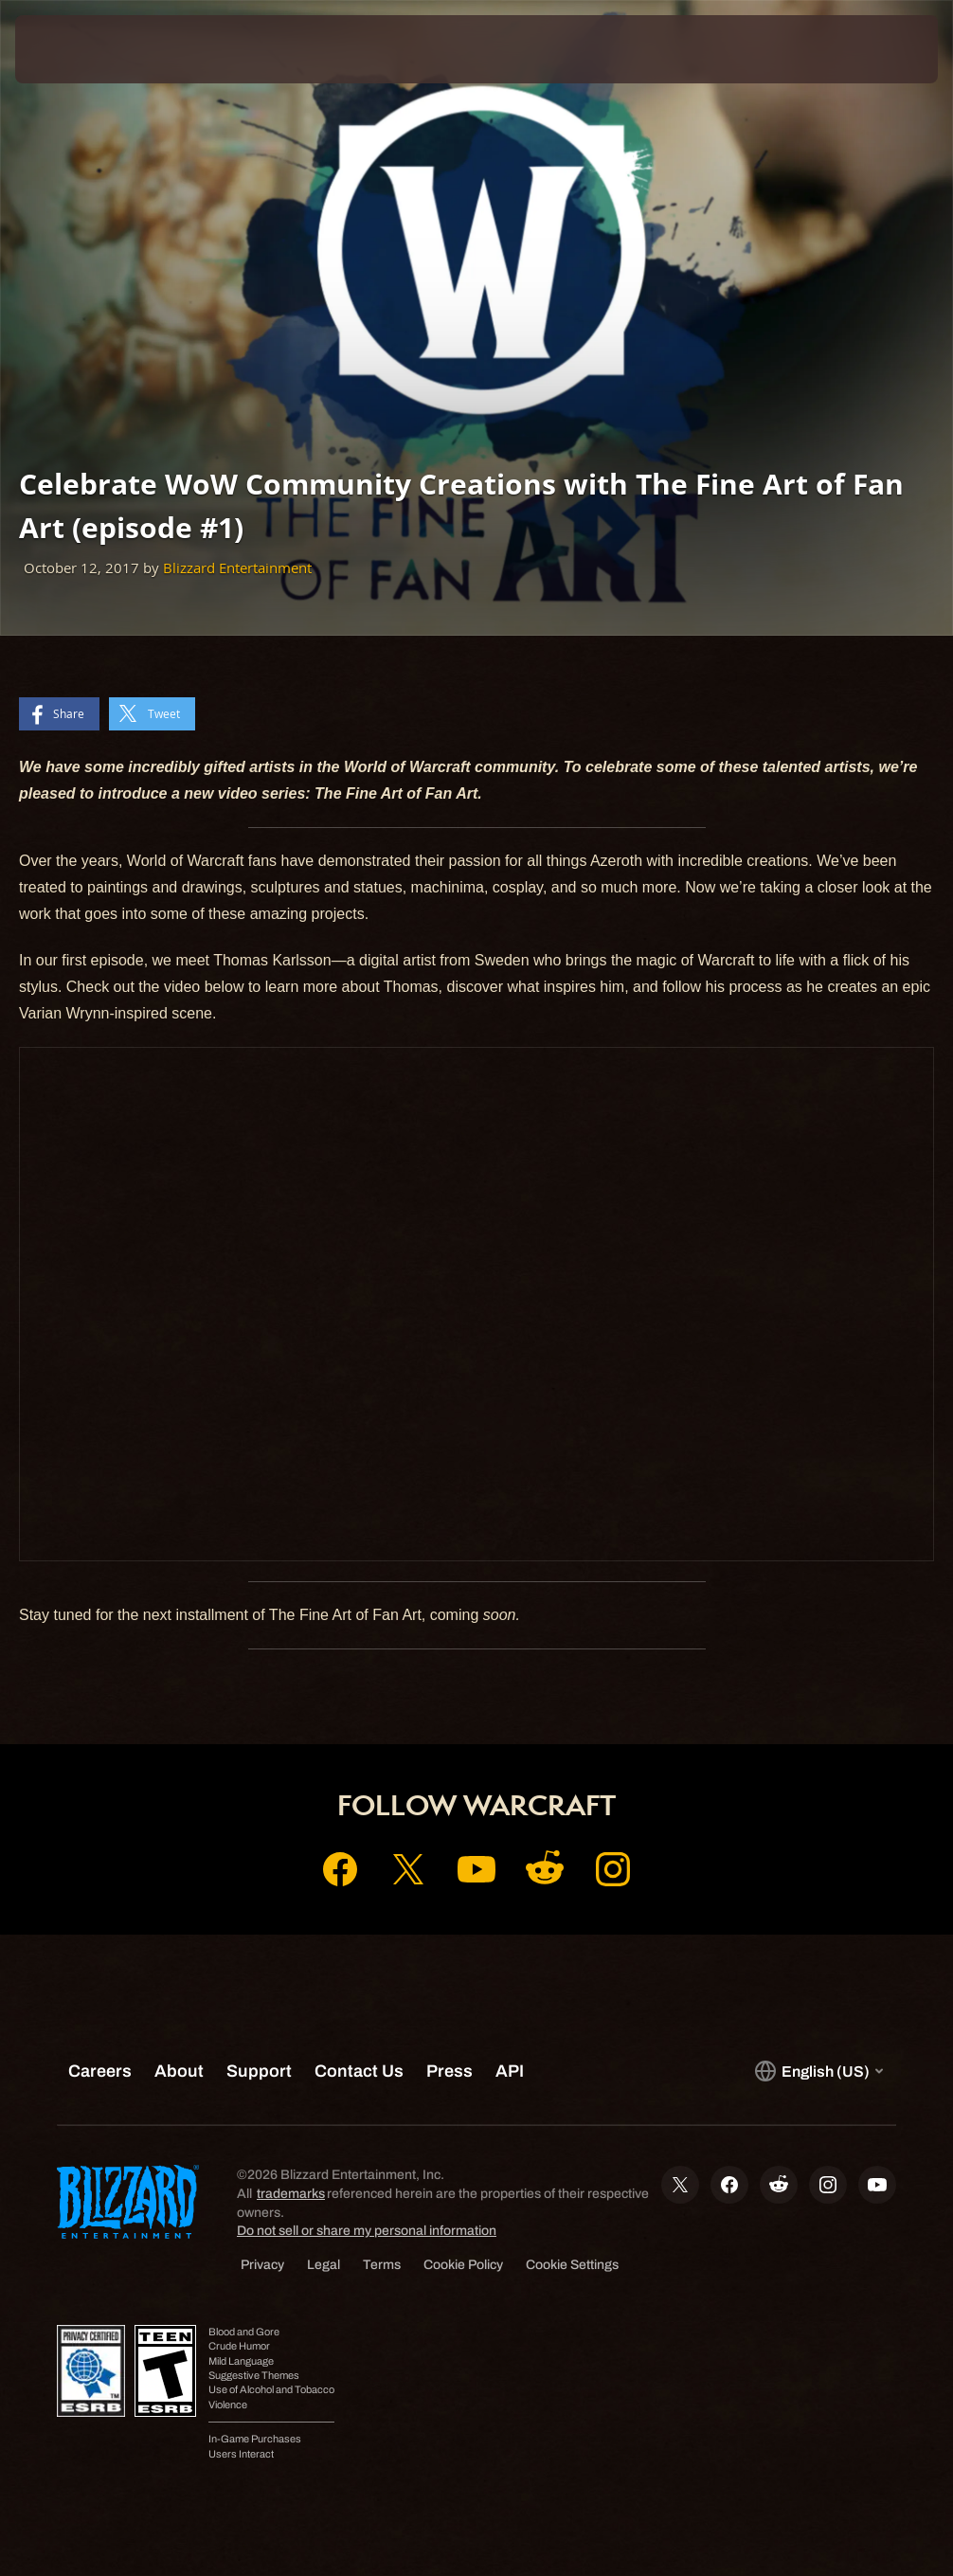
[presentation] (72, 49)
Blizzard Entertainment (237, 568)
